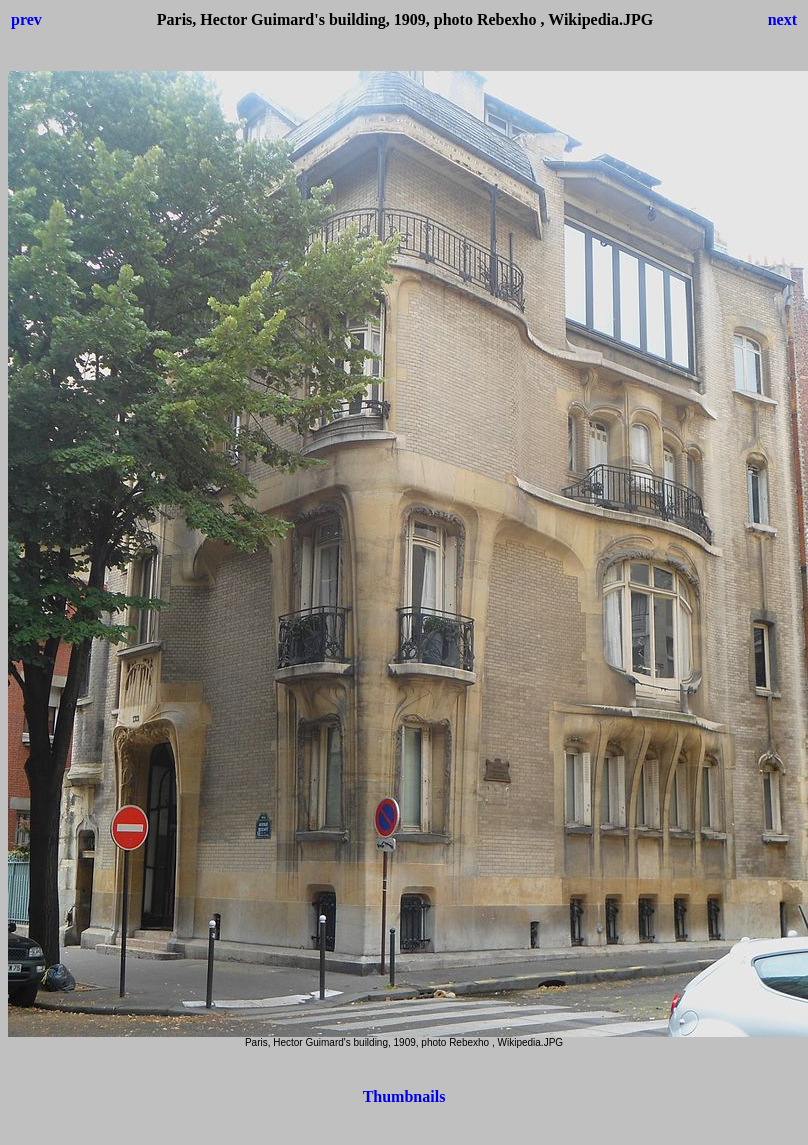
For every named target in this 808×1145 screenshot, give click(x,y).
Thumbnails (404, 1096)
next (782, 19)
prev (26, 19)
